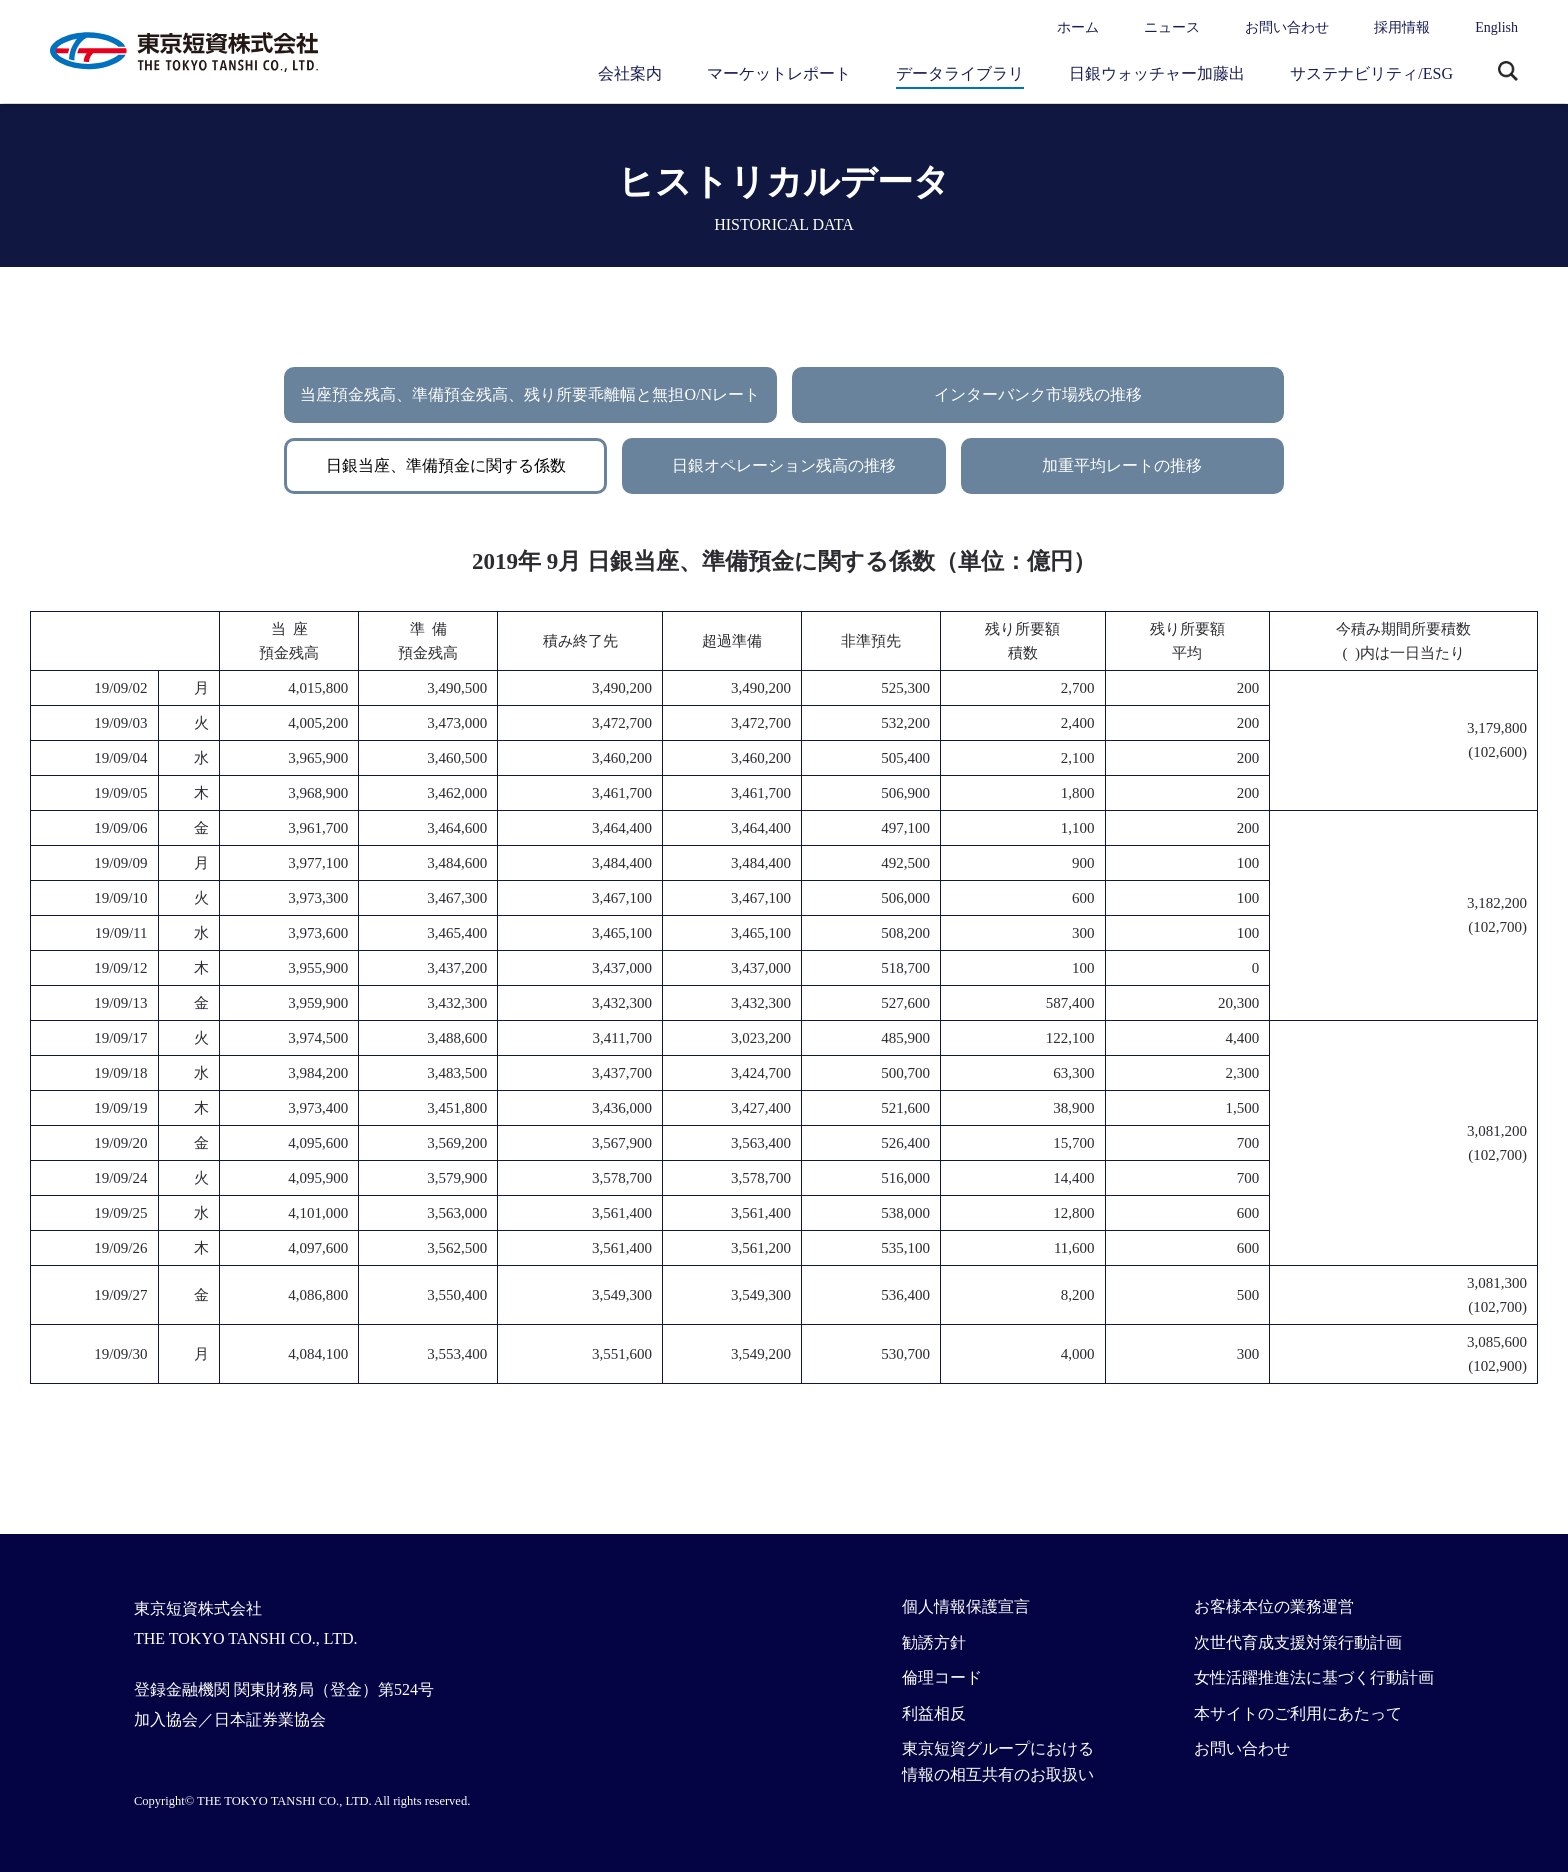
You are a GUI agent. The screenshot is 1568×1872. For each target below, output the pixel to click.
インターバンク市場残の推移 (1038, 394)
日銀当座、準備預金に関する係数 (446, 465)
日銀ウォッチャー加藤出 (1157, 73)
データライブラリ (960, 73)
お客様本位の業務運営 (1274, 1606)
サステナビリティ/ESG (1371, 73)
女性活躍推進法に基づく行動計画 (1314, 1677)
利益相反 (934, 1713)
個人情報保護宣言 (966, 1606)
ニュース (1172, 27)
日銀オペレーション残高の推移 (784, 465)
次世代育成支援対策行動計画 (1298, 1642)
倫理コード (942, 1677)
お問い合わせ (1287, 27)
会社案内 (630, 73)
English (1496, 27)
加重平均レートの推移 (1122, 465)
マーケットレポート (779, 73)
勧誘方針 (934, 1642)
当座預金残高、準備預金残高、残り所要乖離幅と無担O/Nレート (530, 394)
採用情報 (1402, 27)
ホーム (1078, 27)
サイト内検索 (1508, 73)
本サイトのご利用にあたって (1298, 1713)
